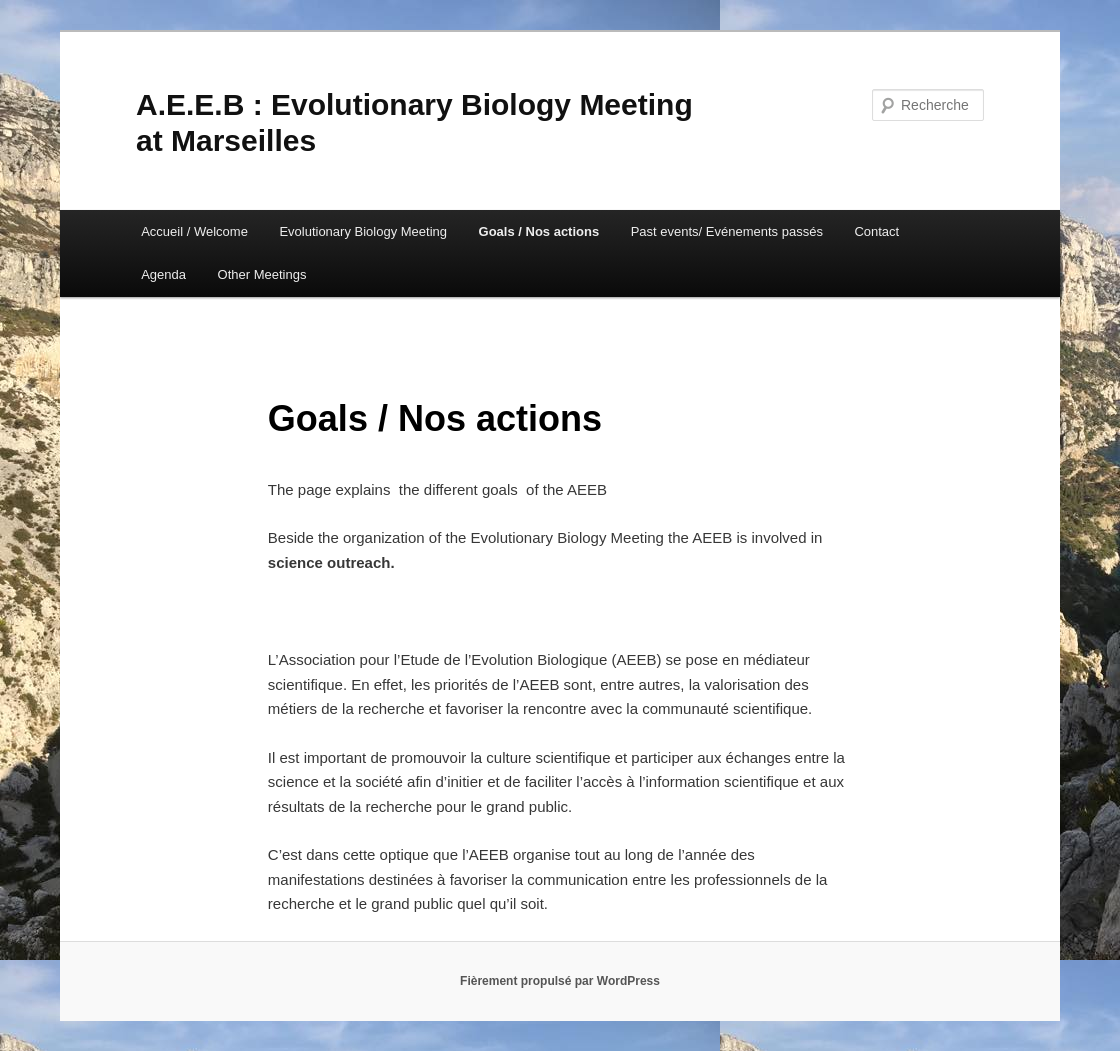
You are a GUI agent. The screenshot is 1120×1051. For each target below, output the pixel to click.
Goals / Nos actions (539, 231)
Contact (876, 231)
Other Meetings (262, 274)
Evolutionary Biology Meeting (363, 231)
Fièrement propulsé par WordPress (560, 981)
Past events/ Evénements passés (727, 231)
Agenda (163, 274)
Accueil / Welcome (194, 231)
